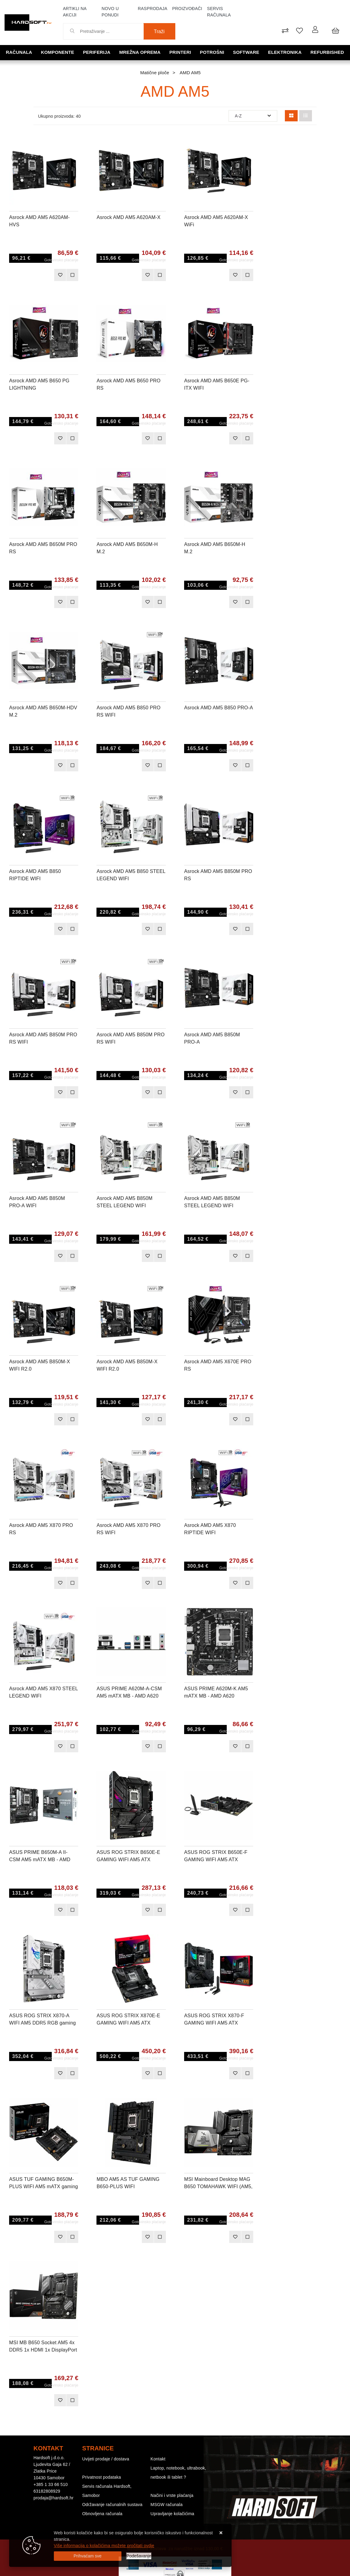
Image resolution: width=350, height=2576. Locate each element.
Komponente (58, 52)
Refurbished (327, 52)
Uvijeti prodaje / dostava (105, 2458)
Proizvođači (187, 8)
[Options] (139, 2556)
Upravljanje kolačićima (172, 2513)
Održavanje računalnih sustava (112, 2504)
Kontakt (158, 2458)
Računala (19, 52)
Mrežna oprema (140, 52)
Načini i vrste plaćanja (172, 2495)
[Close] (87, 2556)
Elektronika (285, 52)
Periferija (96, 52)
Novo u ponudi (110, 11)
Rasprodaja (152, 8)
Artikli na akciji (74, 11)
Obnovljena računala (102, 2513)
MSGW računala (167, 2504)
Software (246, 52)
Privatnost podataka (101, 2477)
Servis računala (219, 11)
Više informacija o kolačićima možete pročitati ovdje (104, 2545)
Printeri (180, 52)
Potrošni (212, 52)
